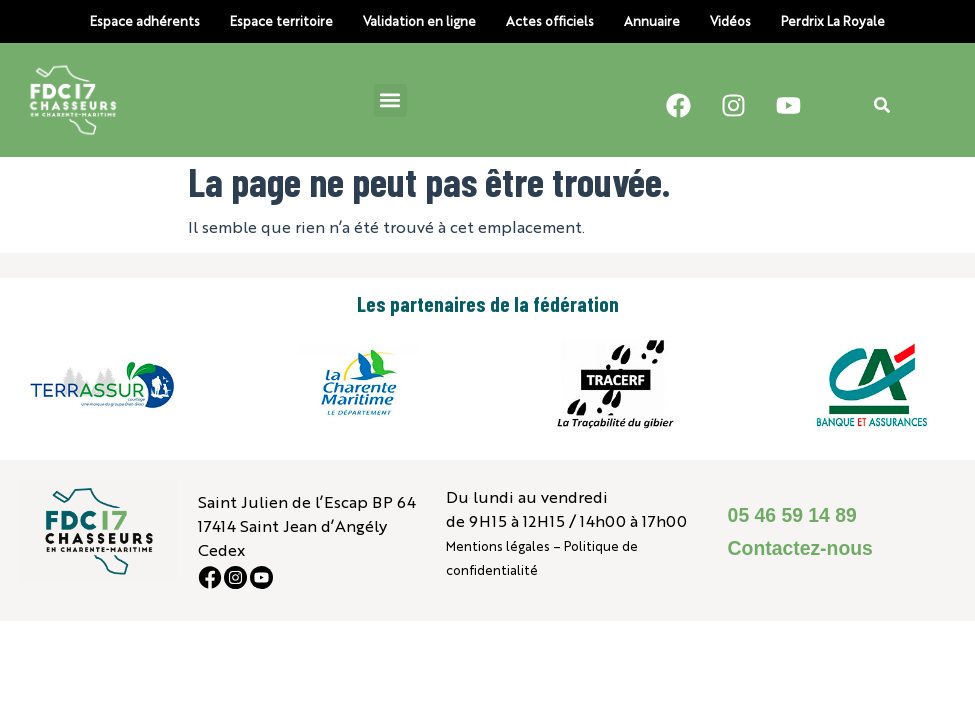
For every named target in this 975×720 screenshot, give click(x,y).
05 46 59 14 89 (792, 515)
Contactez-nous (800, 548)
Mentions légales (498, 545)
